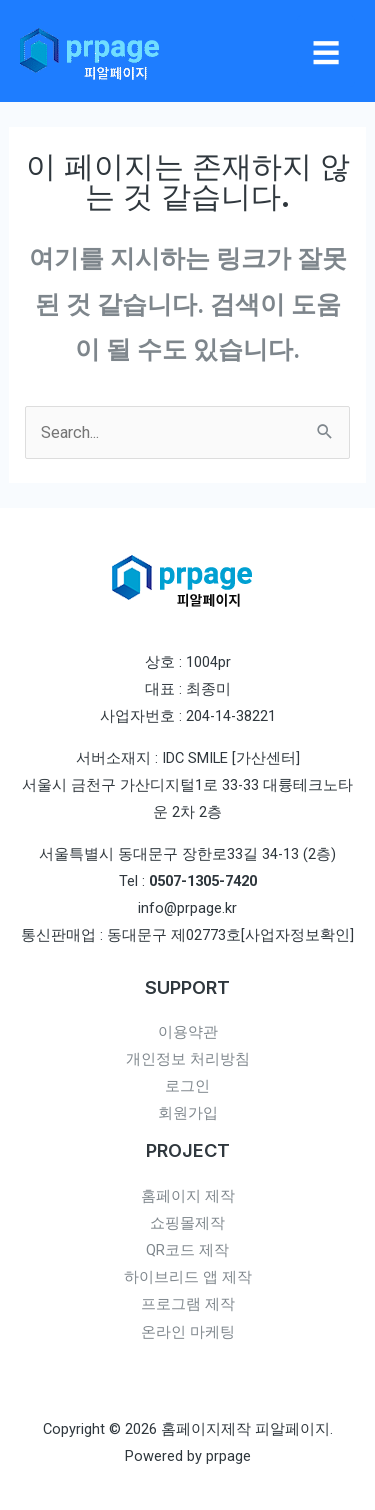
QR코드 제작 (187, 1250)
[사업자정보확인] (297, 935)
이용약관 (188, 1032)
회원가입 (188, 1113)
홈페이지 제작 (188, 1196)
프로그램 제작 (188, 1304)
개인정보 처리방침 (188, 1059)
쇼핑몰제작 (187, 1223)
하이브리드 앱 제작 (188, 1277)
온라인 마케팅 (188, 1332)
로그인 (187, 1086)
